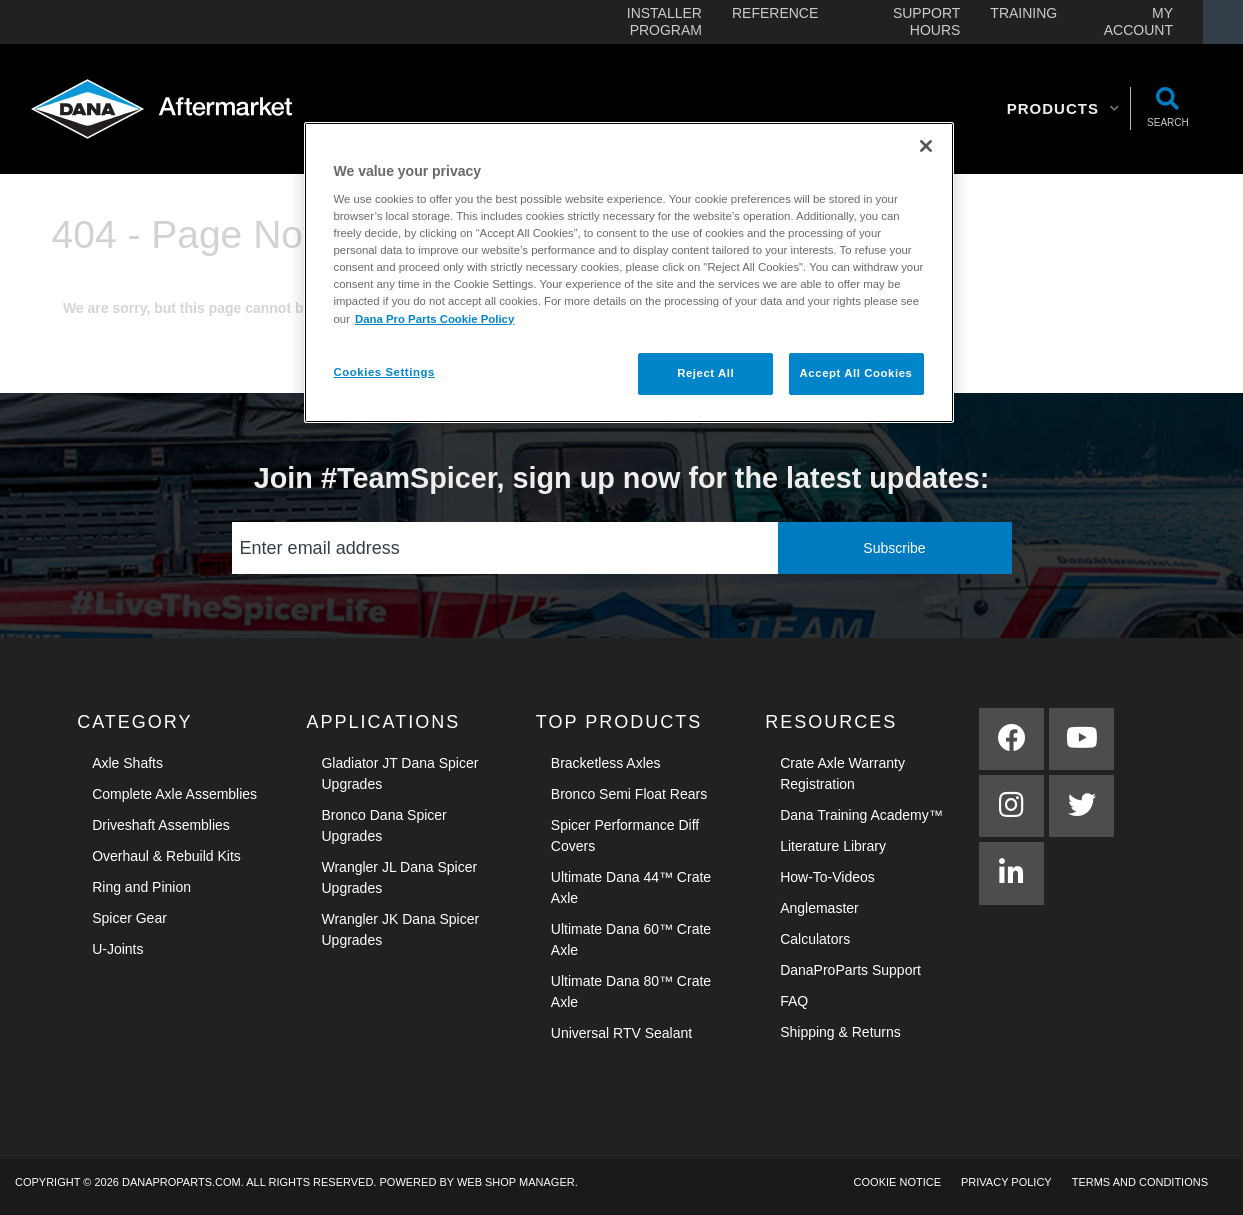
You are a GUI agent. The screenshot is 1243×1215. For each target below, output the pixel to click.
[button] (1063, 109)
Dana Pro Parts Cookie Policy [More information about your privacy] (434, 319)
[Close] (926, 146)
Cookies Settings (384, 372)
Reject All (705, 373)
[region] (629, 272)
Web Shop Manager (516, 1182)
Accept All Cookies (856, 373)
